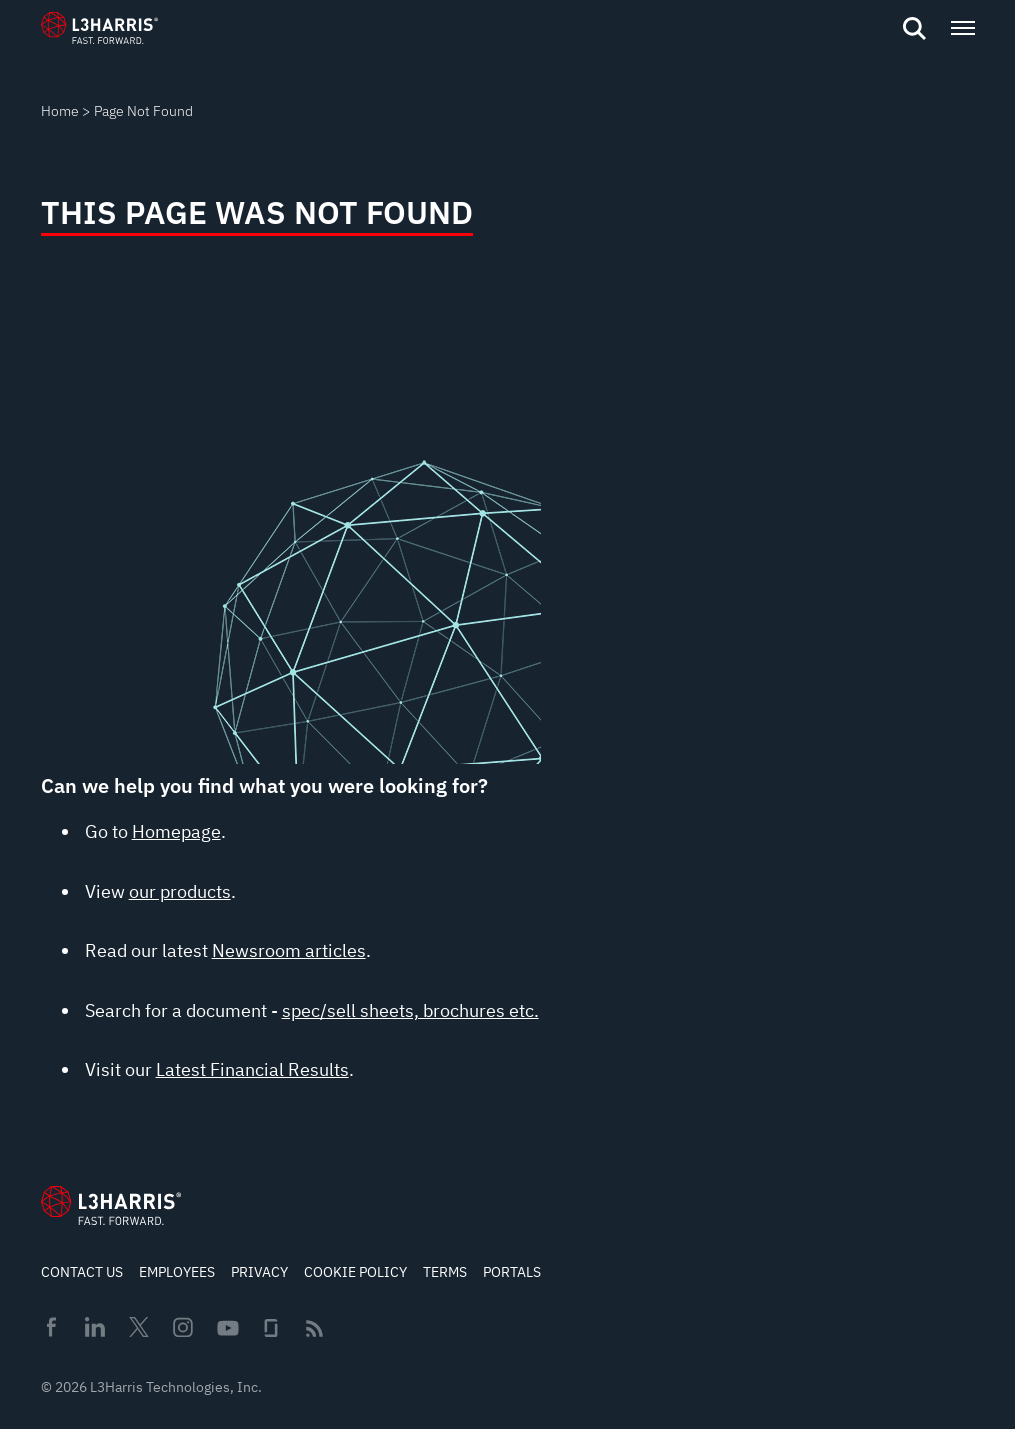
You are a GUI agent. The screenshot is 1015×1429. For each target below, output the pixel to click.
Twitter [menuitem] (139, 1327)
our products (180, 891)
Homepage (176, 831)
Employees (177, 1272)
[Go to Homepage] (111, 1205)
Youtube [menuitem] (227, 1328)
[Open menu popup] (962, 28)
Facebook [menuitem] (51, 1327)
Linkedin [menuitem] (95, 1327)
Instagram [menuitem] (183, 1327)
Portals (512, 1272)
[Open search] (914, 29)
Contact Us (82, 1272)
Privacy (259, 1272)
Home (60, 111)
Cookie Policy (355, 1272)
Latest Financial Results (252, 1069)
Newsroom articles (289, 950)
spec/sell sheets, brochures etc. (410, 1010)
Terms (445, 1272)
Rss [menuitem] (314, 1328)
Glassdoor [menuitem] (271, 1328)
